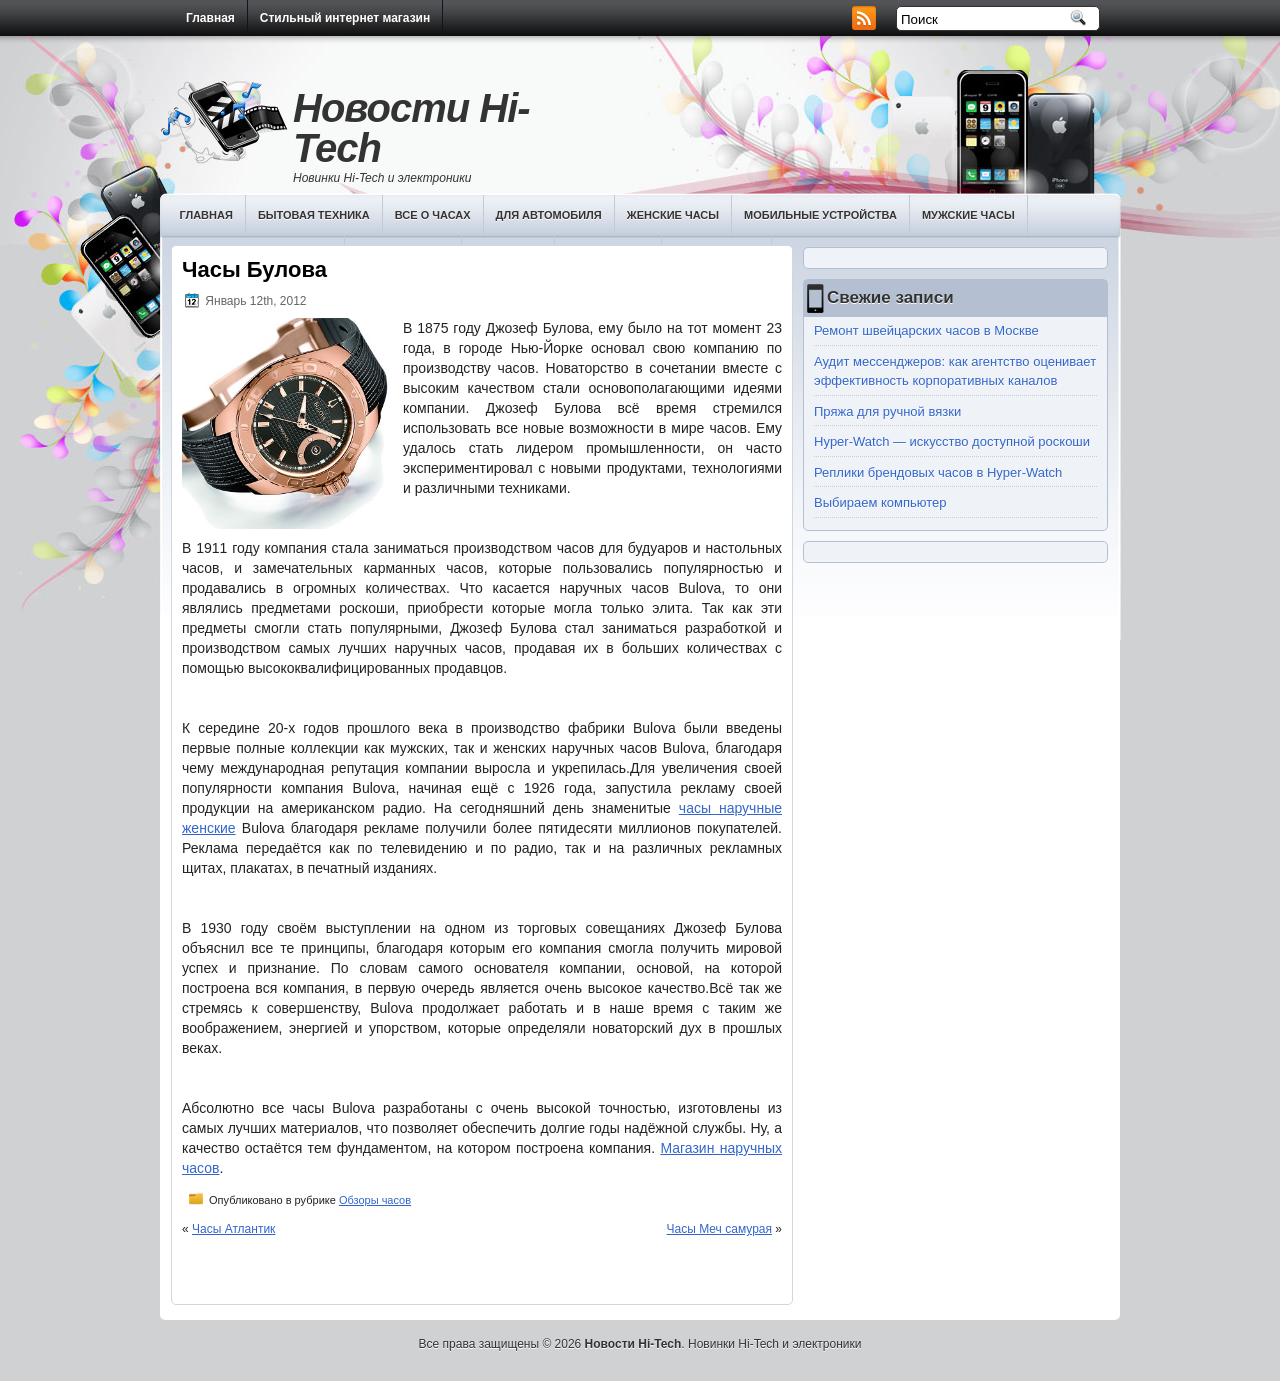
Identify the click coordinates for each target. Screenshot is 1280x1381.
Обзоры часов (375, 1200)
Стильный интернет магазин (345, 18)
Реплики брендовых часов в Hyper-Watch (938, 472)
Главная (210, 18)
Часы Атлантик (233, 1229)
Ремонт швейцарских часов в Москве (926, 330)
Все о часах (433, 215)
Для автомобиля (549, 215)
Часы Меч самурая (719, 1229)
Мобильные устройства (820, 215)
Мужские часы (968, 215)
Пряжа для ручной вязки (887, 411)
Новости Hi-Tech (411, 128)
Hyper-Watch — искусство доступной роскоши (952, 441)
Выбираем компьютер (880, 502)
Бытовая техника (314, 215)
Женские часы (673, 215)
